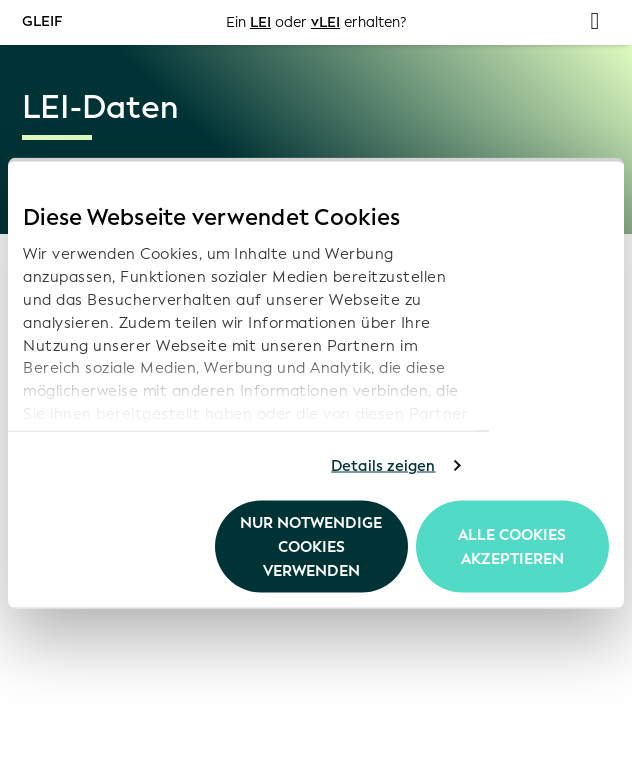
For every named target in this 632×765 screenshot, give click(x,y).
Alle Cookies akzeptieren (512, 546)
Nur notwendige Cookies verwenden (311, 546)
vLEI (325, 22)
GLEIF (42, 21)
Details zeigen (383, 466)
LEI (260, 22)
